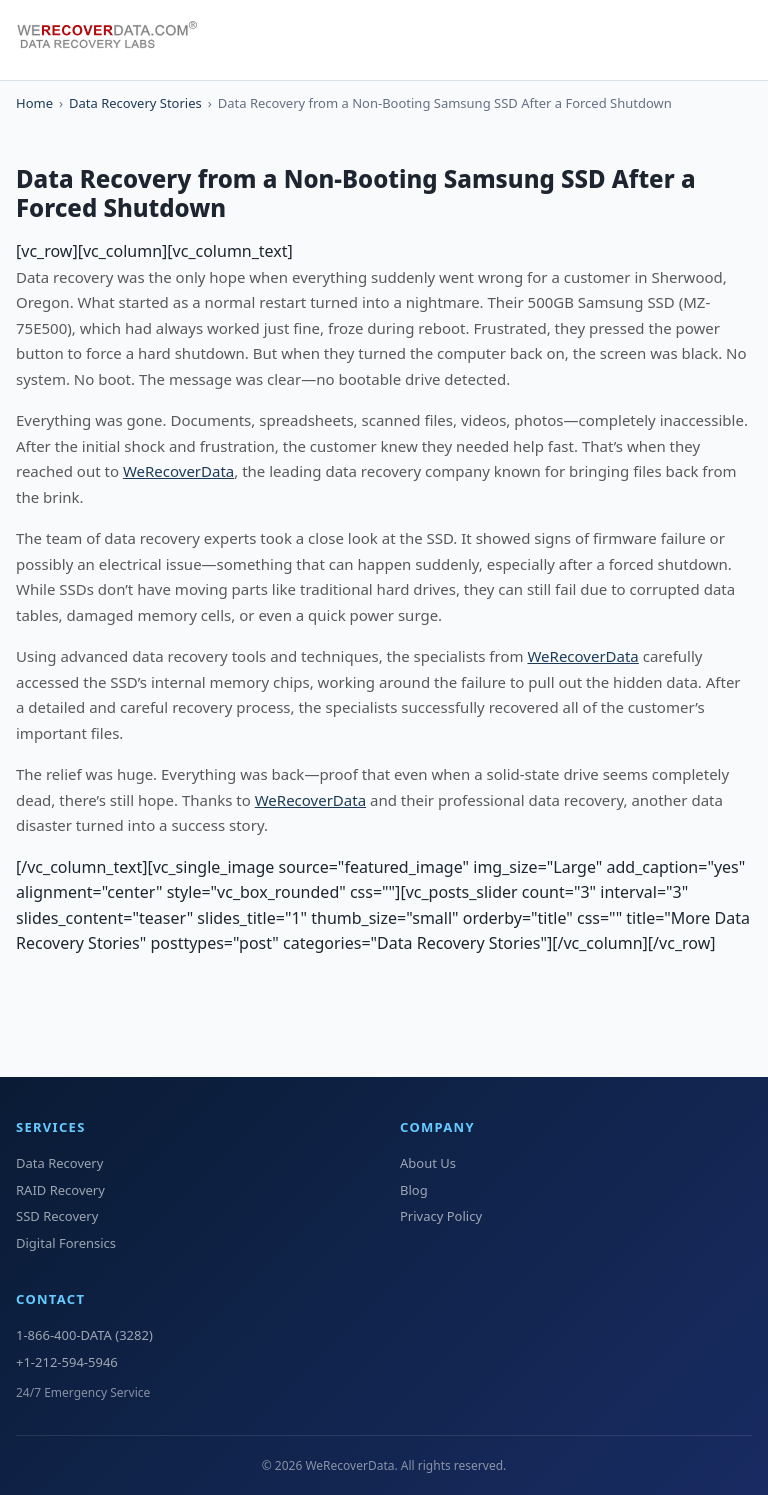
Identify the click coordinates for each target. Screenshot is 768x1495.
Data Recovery (59, 1163)
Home (34, 103)
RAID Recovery (60, 1190)
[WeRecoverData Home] (116, 40)
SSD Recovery (57, 1216)
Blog (414, 1190)
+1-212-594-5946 (67, 1362)
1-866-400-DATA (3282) (84, 1335)
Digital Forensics (66, 1243)
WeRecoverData (178, 471)
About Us (428, 1163)
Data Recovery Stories (135, 103)
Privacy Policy (441, 1216)
